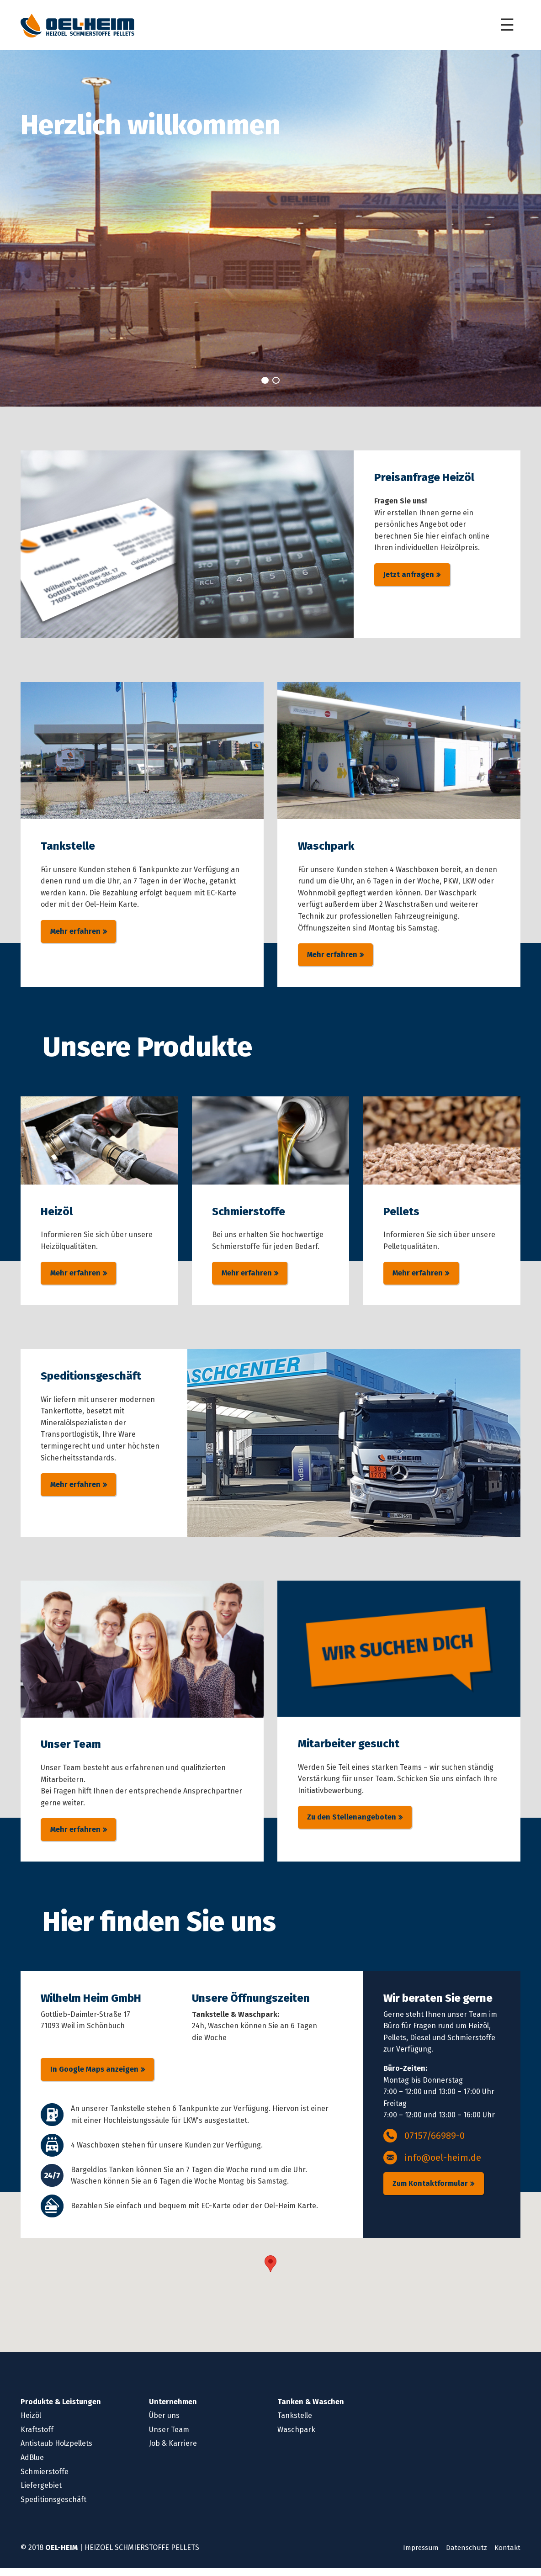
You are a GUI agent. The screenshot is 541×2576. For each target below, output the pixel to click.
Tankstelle (294, 2423)
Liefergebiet (41, 2493)
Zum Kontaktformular (430, 2191)
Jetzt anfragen (408, 579)
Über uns (164, 2423)
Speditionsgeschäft (53, 2506)
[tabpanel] (270, 231)
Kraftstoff (37, 2437)
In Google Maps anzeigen (94, 2077)
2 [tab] (276, 383)
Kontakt (506, 2555)
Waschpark (296, 2437)
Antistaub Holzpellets (56, 2451)
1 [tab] (265, 383)
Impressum (417, 2555)
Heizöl (31, 2423)
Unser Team (169, 2437)
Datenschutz (464, 2555)
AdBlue (32, 2465)
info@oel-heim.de (442, 2165)
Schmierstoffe (45, 2479)
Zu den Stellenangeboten (351, 1824)
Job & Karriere (173, 2451)
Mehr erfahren (75, 935)
